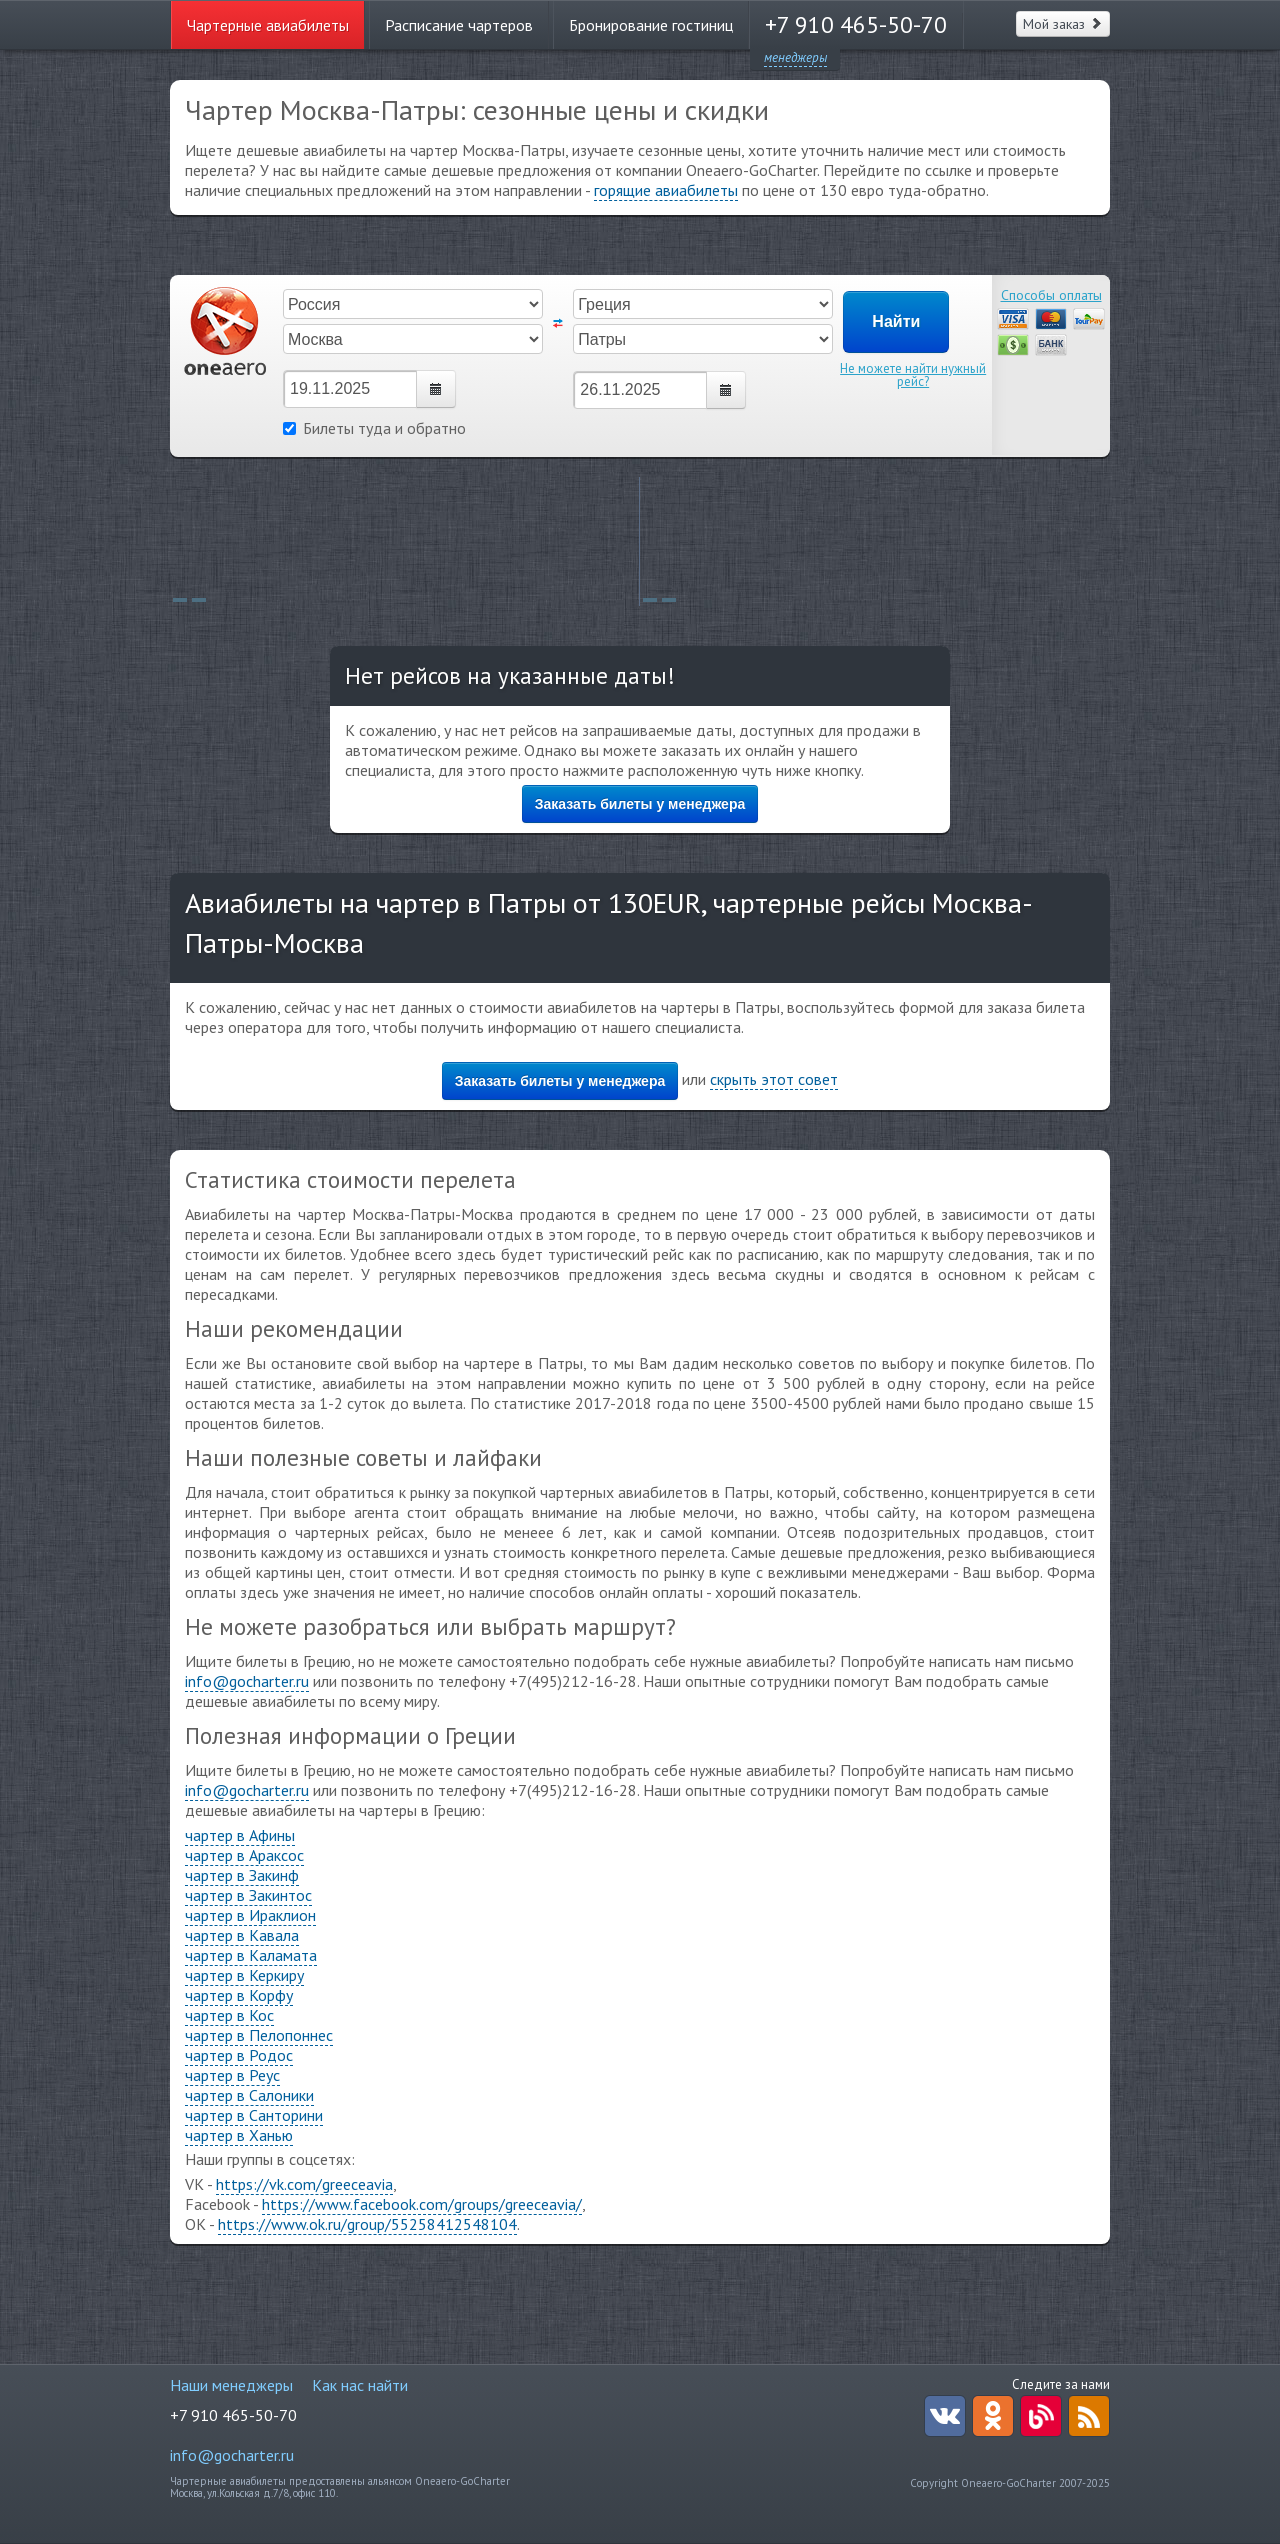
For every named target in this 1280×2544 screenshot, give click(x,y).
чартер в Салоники (249, 2095)
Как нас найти (360, 2385)
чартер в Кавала (242, 1935)
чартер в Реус (232, 2075)
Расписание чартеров (459, 25)
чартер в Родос (239, 2055)
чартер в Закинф (242, 1875)
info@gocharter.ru (247, 1681)
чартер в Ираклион (250, 1915)
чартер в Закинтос (248, 1895)
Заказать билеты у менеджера (640, 804)
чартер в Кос (229, 2015)
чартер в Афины (240, 1835)
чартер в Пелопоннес (259, 2035)
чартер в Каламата (251, 1955)
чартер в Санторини (254, 2115)
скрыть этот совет (774, 1079)
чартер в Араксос (244, 1855)
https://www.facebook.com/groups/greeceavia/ (422, 2204)
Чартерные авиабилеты (268, 25)
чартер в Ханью (239, 2135)
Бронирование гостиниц (651, 25)
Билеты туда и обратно (374, 428)
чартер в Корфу (239, 1995)
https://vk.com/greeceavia (304, 2184)
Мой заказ (1063, 24)
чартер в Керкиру (244, 1975)
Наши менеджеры (231, 2385)
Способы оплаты (1051, 295)
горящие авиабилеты (666, 190)
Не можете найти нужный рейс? (913, 375)
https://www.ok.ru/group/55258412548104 (367, 2224)
